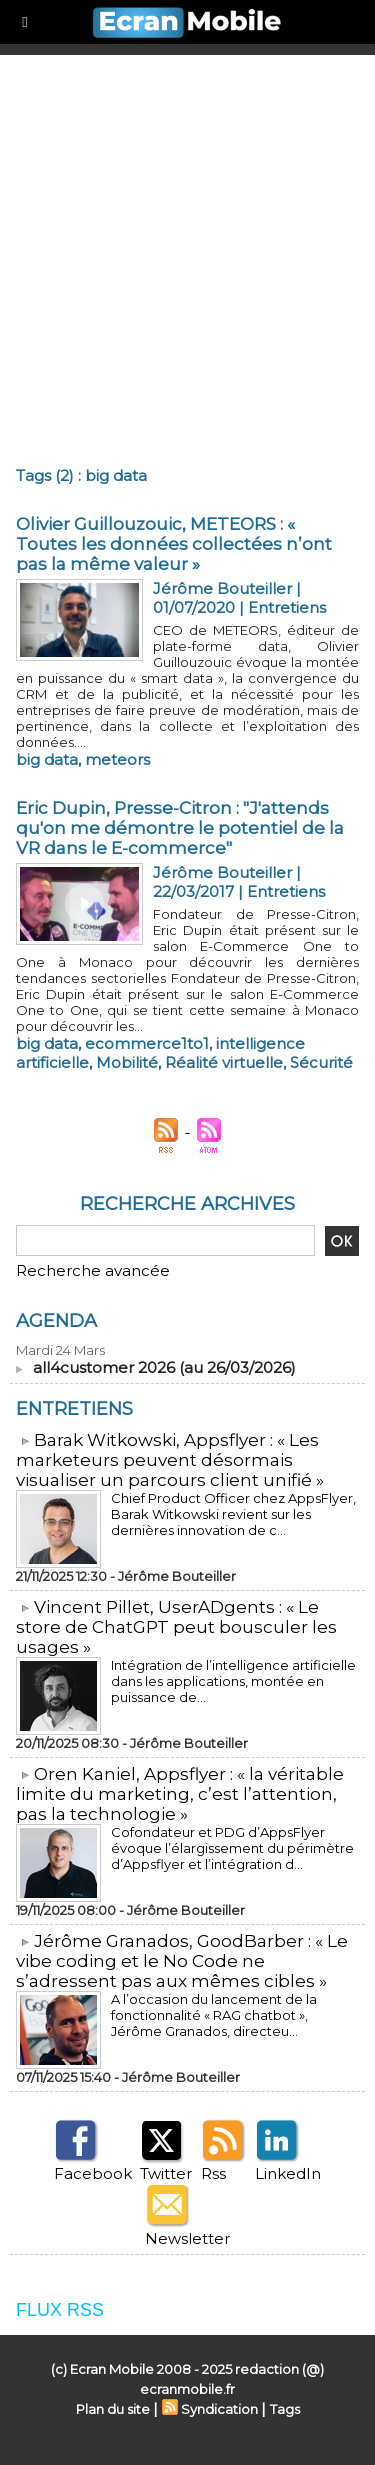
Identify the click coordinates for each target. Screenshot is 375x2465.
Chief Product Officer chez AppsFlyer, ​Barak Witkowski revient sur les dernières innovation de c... (235, 1514)
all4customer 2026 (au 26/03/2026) (164, 1367)
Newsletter (187, 2238)
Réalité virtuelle (224, 1062)
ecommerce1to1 (147, 1043)
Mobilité (127, 1062)
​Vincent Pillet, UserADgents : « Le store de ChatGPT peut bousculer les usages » (176, 1627)
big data (47, 759)
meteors (117, 759)
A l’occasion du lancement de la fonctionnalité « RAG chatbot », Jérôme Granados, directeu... (214, 2015)
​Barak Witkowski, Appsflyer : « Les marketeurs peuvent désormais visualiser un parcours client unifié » (170, 1460)
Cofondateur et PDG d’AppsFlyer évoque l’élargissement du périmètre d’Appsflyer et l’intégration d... (232, 1848)
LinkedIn (288, 2173)
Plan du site (113, 2409)
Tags (285, 2409)
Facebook (93, 2173)
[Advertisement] (187, 252)
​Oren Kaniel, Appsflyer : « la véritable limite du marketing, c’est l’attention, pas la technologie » (180, 1794)
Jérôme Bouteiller (222, 588)
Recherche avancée (93, 1270)
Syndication (219, 2409)
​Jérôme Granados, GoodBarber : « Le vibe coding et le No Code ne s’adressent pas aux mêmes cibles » (182, 1961)
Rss (213, 2173)
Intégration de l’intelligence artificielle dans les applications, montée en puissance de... (233, 1681)
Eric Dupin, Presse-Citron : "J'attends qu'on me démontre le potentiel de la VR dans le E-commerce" (180, 828)
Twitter (166, 2173)
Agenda (56, 1321)
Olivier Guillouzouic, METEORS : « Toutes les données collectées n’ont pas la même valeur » (174, 544)
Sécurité (321, 1062)
